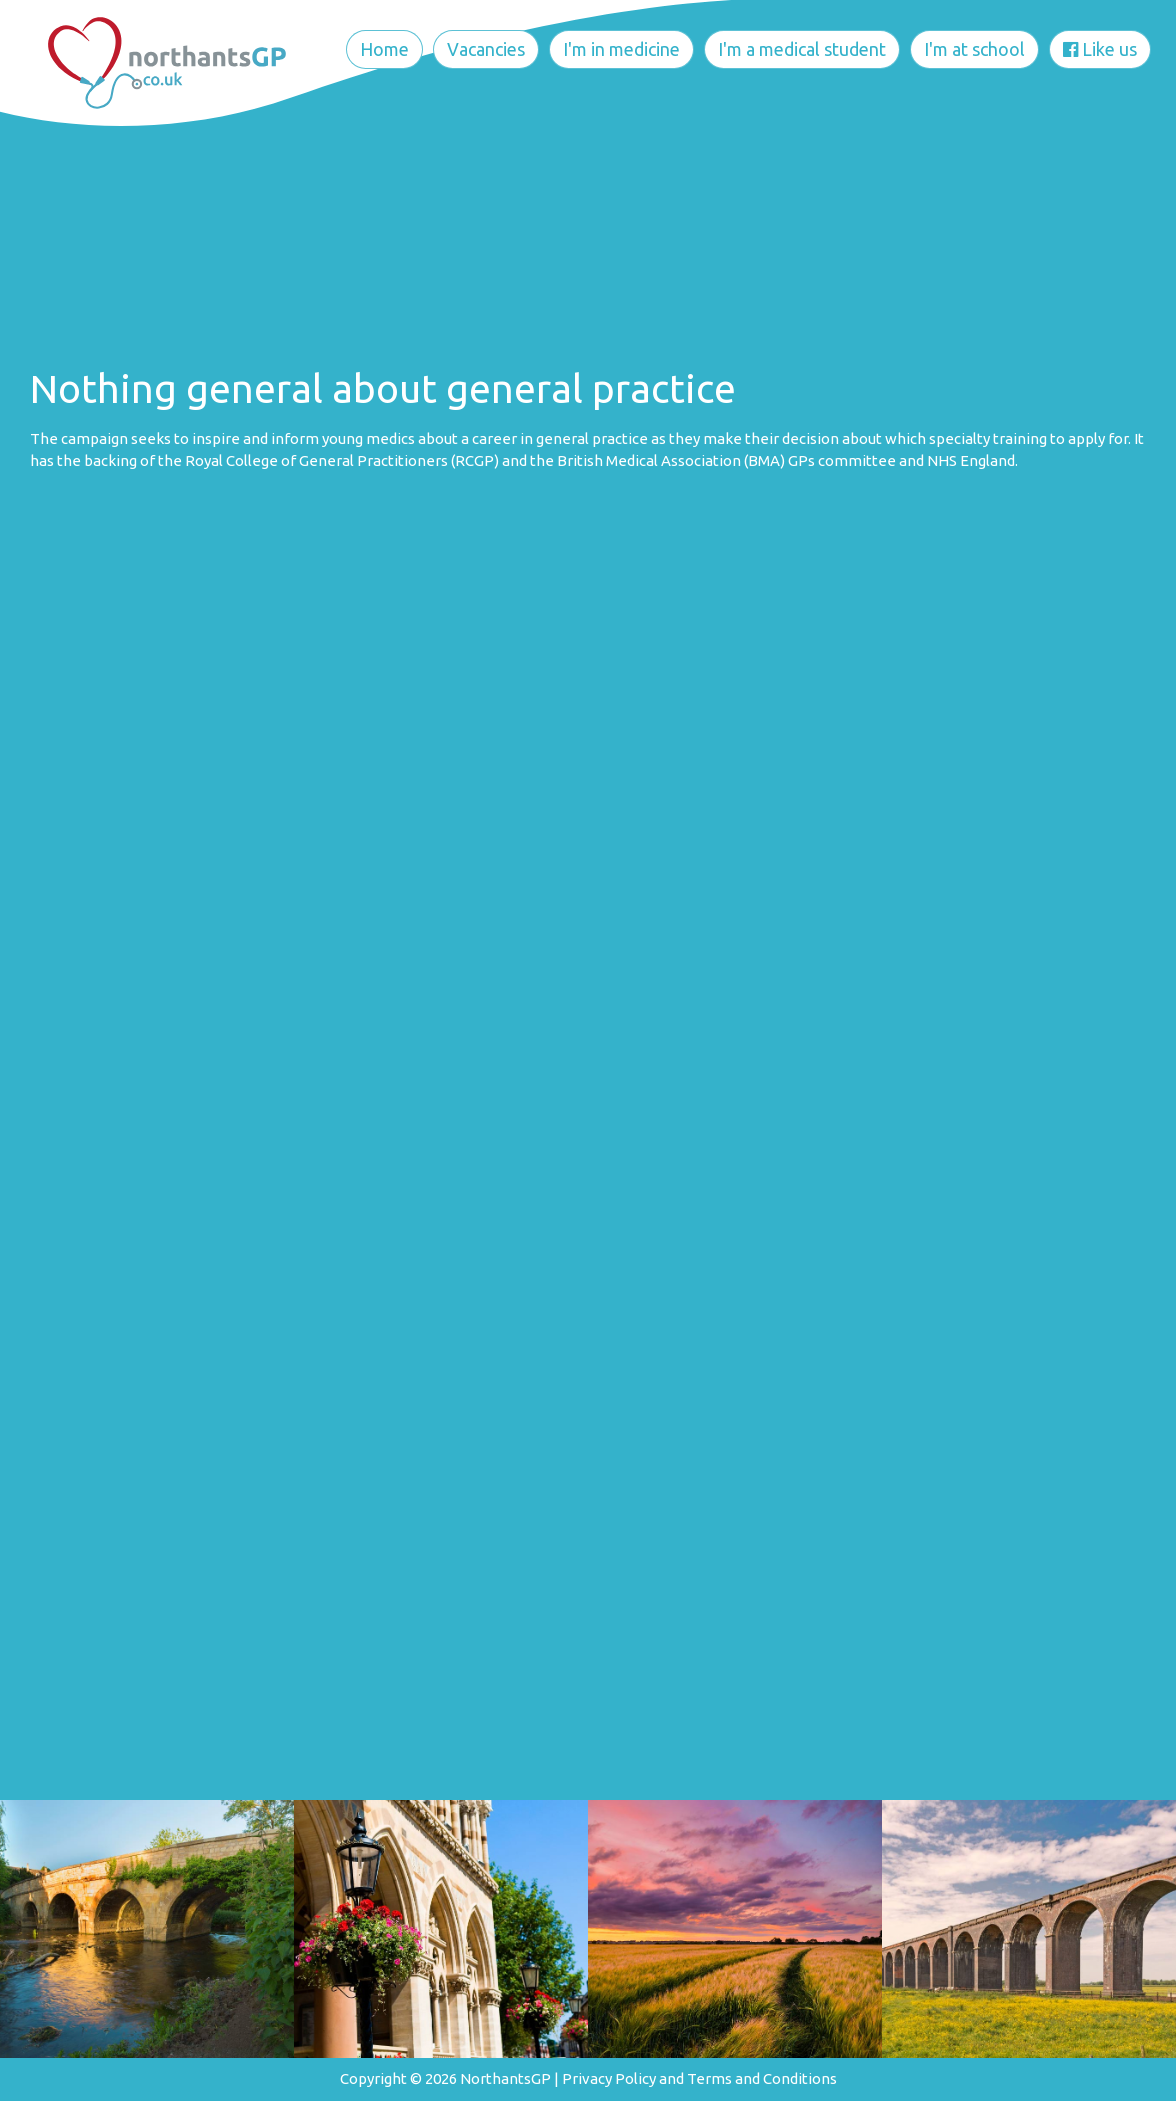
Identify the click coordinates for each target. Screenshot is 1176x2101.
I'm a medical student (802, 49)
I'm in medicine (621, 49)
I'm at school (974, 49)
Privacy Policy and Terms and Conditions (699, 2078)
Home (384, 49)
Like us (1100, 49)
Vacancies (486, 49)
